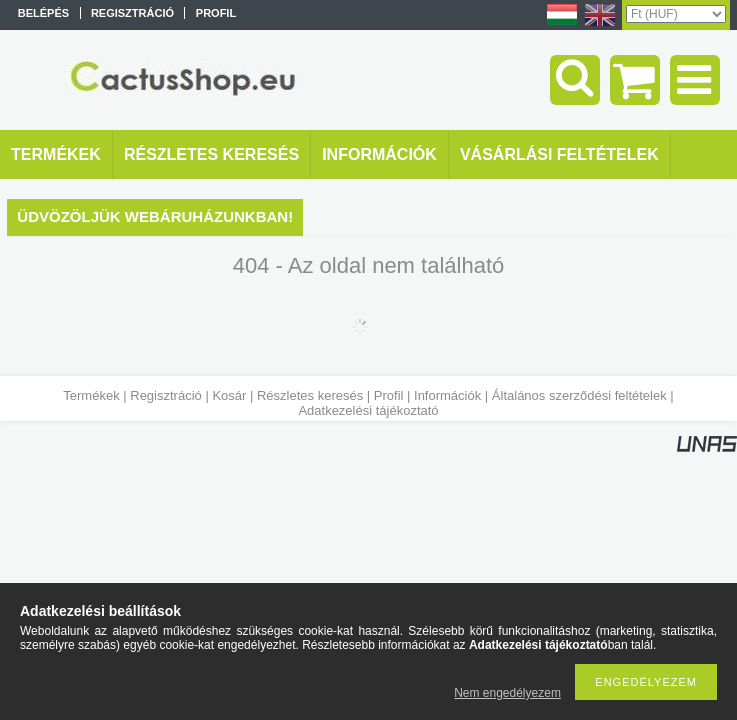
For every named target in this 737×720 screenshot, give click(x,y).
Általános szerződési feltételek (579, 395)
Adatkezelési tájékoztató (368, 410)
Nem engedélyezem (507, 693)
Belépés (43, 13)
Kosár (229, 395)
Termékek (91, 395)
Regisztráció (166, 395)
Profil (389, 395)
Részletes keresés (310, 395)
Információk (447, 395)
